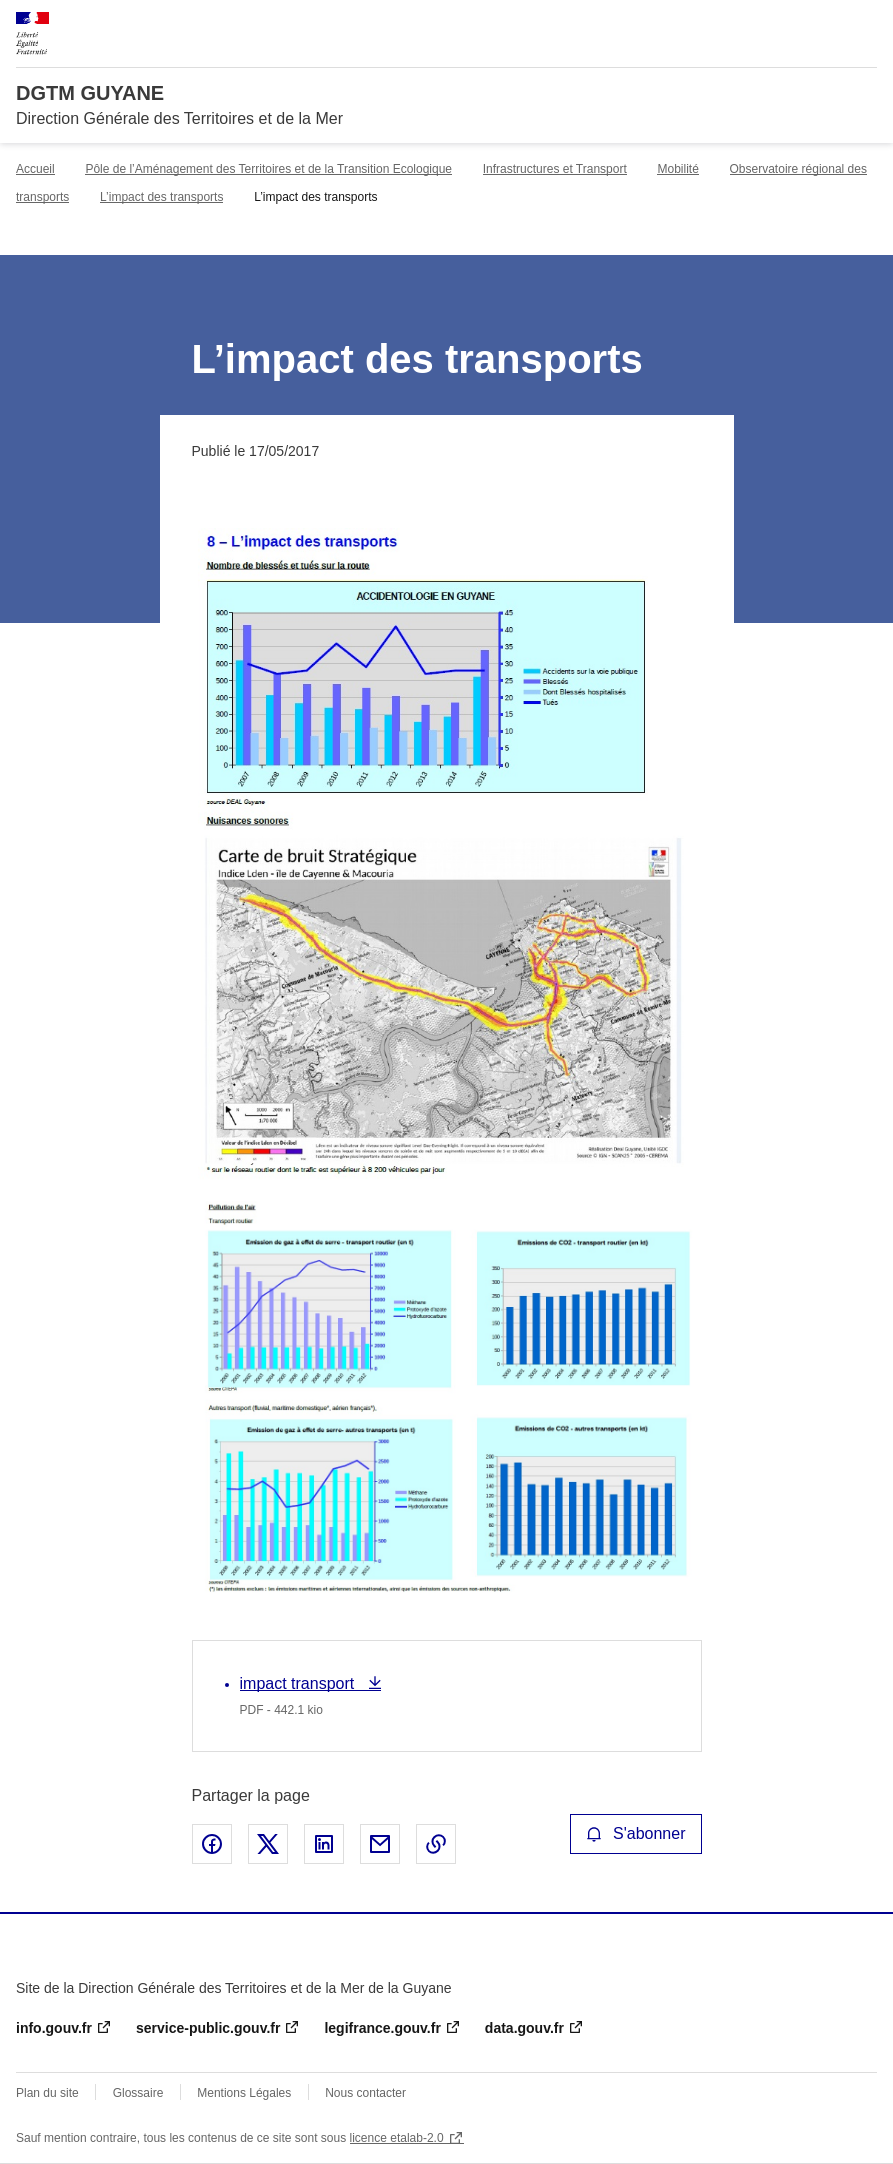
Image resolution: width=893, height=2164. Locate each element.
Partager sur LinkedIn (324, 1844)
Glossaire (138, 2093)
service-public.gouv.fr (208, 2028)
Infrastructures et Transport (555, 169)
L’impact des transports (161, 197)
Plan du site (47, 2093)
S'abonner (636, 1833)
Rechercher (825, 24)
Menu (865, 24)
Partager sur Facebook (212, 1844)
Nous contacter (365, 2093)
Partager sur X (268, 1844)
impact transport (299, 1683)
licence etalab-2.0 (397, 2138)
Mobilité (677, 169)
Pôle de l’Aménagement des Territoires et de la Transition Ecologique (268, 169)
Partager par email (380, 1844)
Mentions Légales (244, 2093)
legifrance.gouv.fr (382, 2028)
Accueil (35, 169)
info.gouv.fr (54, 2028)
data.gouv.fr (524, 2028)
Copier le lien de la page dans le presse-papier (436, 1844)
